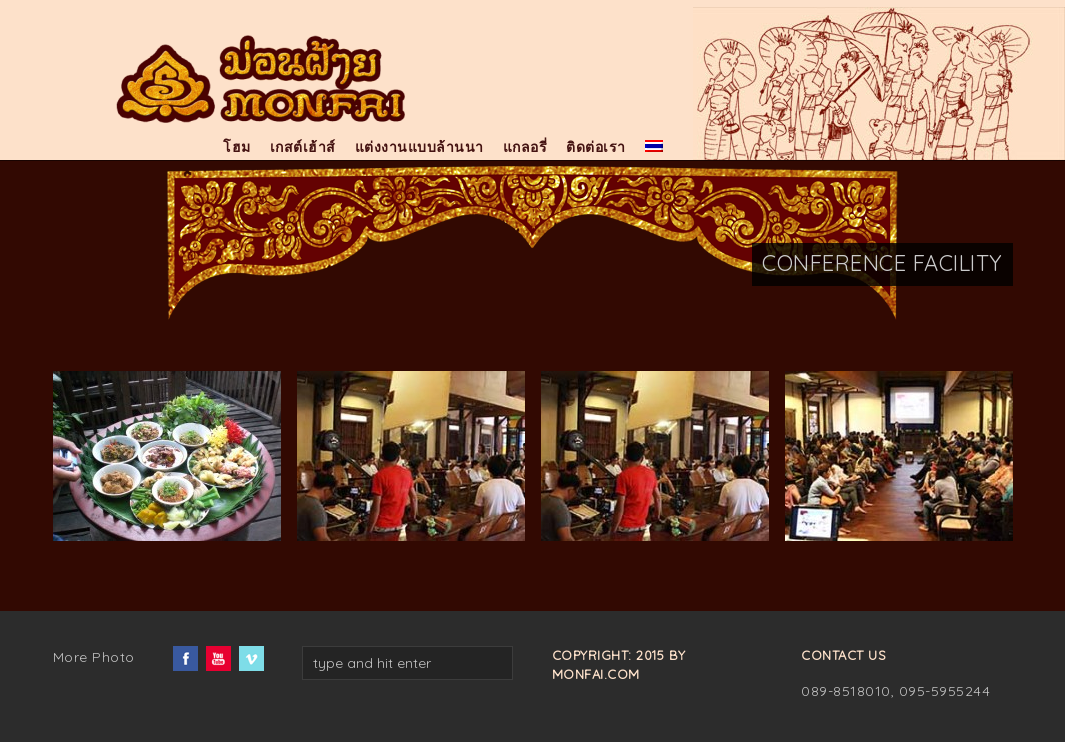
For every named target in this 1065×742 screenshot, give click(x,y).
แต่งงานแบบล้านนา (419, 147)
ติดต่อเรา (596, 147)
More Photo (94, 657)
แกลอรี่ (525, 147)
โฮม (237, 147)
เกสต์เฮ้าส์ (303, 147)
